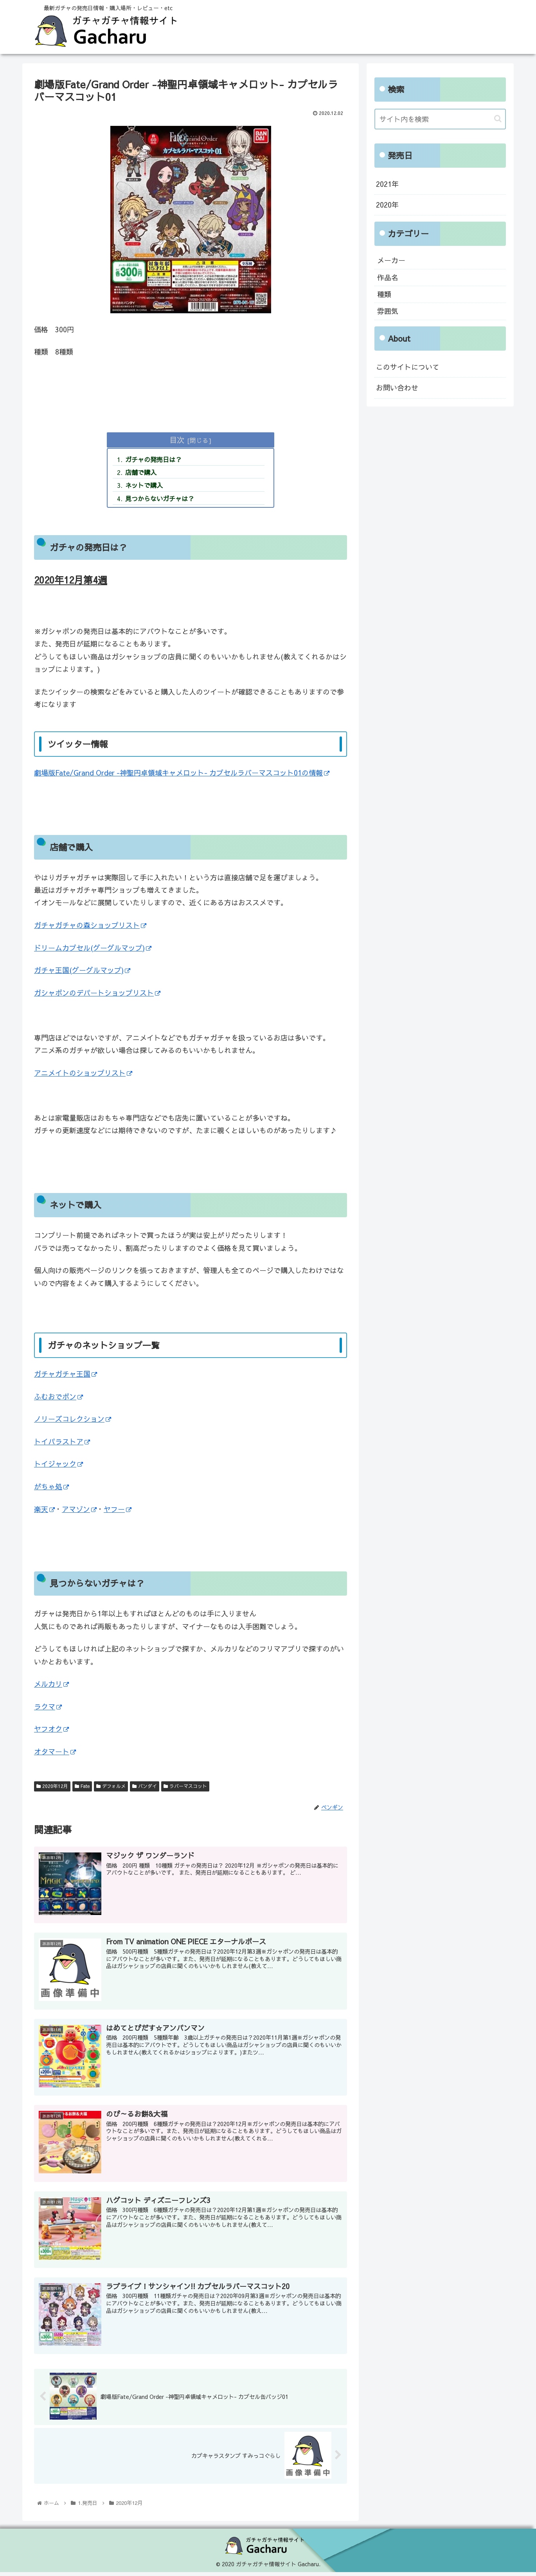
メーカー (391, 259)
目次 (178, 440)
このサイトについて (407, 365)
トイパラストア (62, 1442)
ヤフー (117, 1510)
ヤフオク (51, 1729)
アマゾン (79, 1510)
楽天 (44, 1510)
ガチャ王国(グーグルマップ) (82, 971)
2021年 (387, 182)
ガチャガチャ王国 (65, 1374)
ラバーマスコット (183, 1786)
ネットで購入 (144, 485)
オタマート (55, 1752)
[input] (440, 118)
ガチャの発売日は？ (153, 459)
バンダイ (143, 1786)
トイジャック (58, 1464)
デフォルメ (109, 1786)
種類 (384, 293)
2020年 (387, 203)
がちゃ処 (51, 1487)
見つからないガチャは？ (159, 498)
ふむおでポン (58, 1397)
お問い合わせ (397, 386)
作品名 (387, 276)
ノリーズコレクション (72, 1419)
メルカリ (51, 1684)
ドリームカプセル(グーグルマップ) (92, 948)
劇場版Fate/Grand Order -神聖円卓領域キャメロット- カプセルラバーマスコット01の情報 (179, 773)
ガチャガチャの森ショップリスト (90, 926)
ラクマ (48, 1707)
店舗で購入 (140, 472)
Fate (81, 1786)
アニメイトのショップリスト (83, 1073)
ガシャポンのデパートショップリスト (97, 993)
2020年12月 (51, 1786)
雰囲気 (387, 309)
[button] (498, 118)
